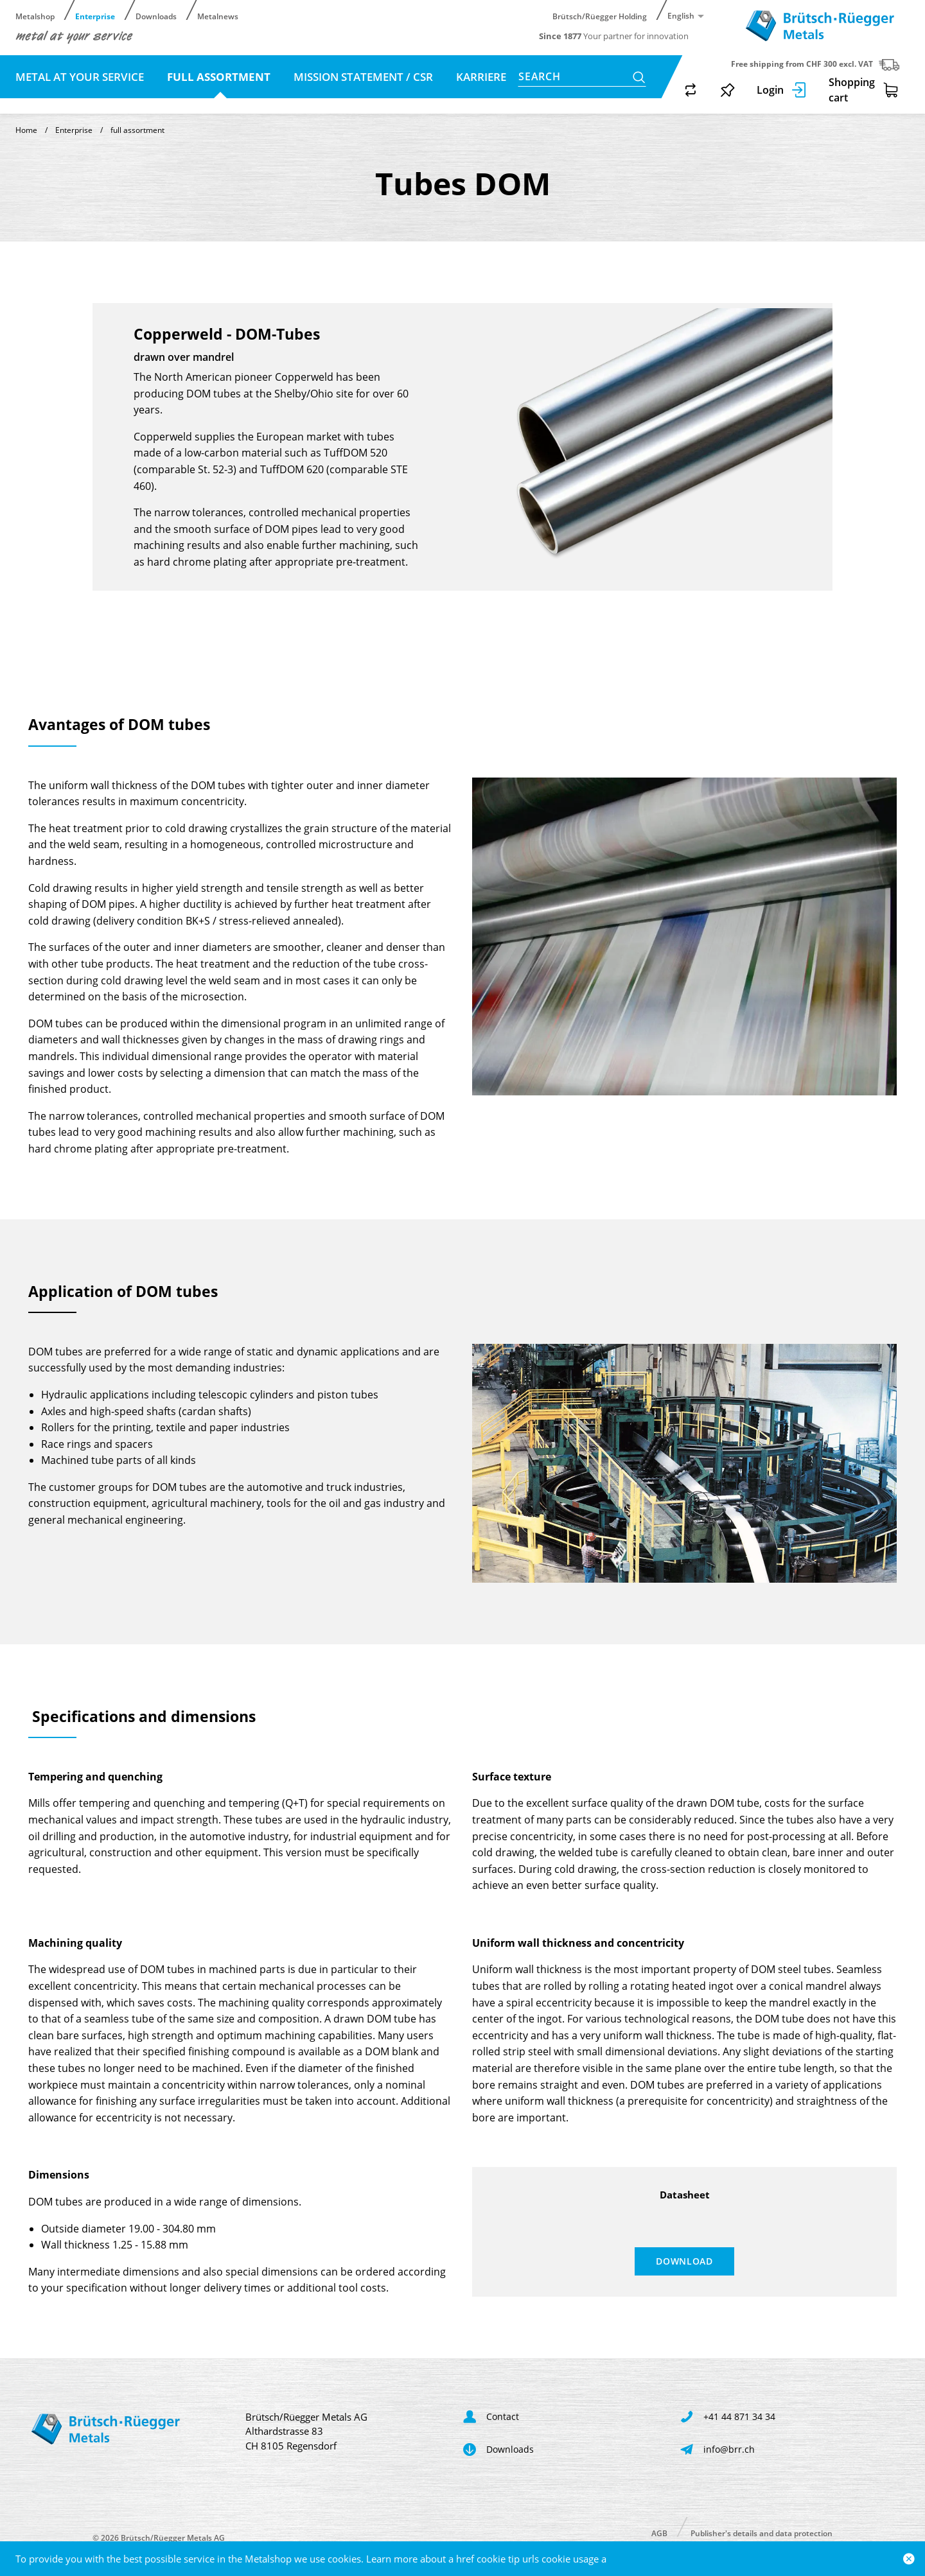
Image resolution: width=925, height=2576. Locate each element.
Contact (40, 102)
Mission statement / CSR (363, 76)
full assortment (220, 76)
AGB (659, 2532)
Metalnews (217, 16)
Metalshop (35, 16)
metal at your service (80, 76)
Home (26, 130)
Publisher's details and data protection (762, 2532)
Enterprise (95, 16)
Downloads (156, 16)
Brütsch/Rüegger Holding (599, 16)
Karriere (480, 76)
